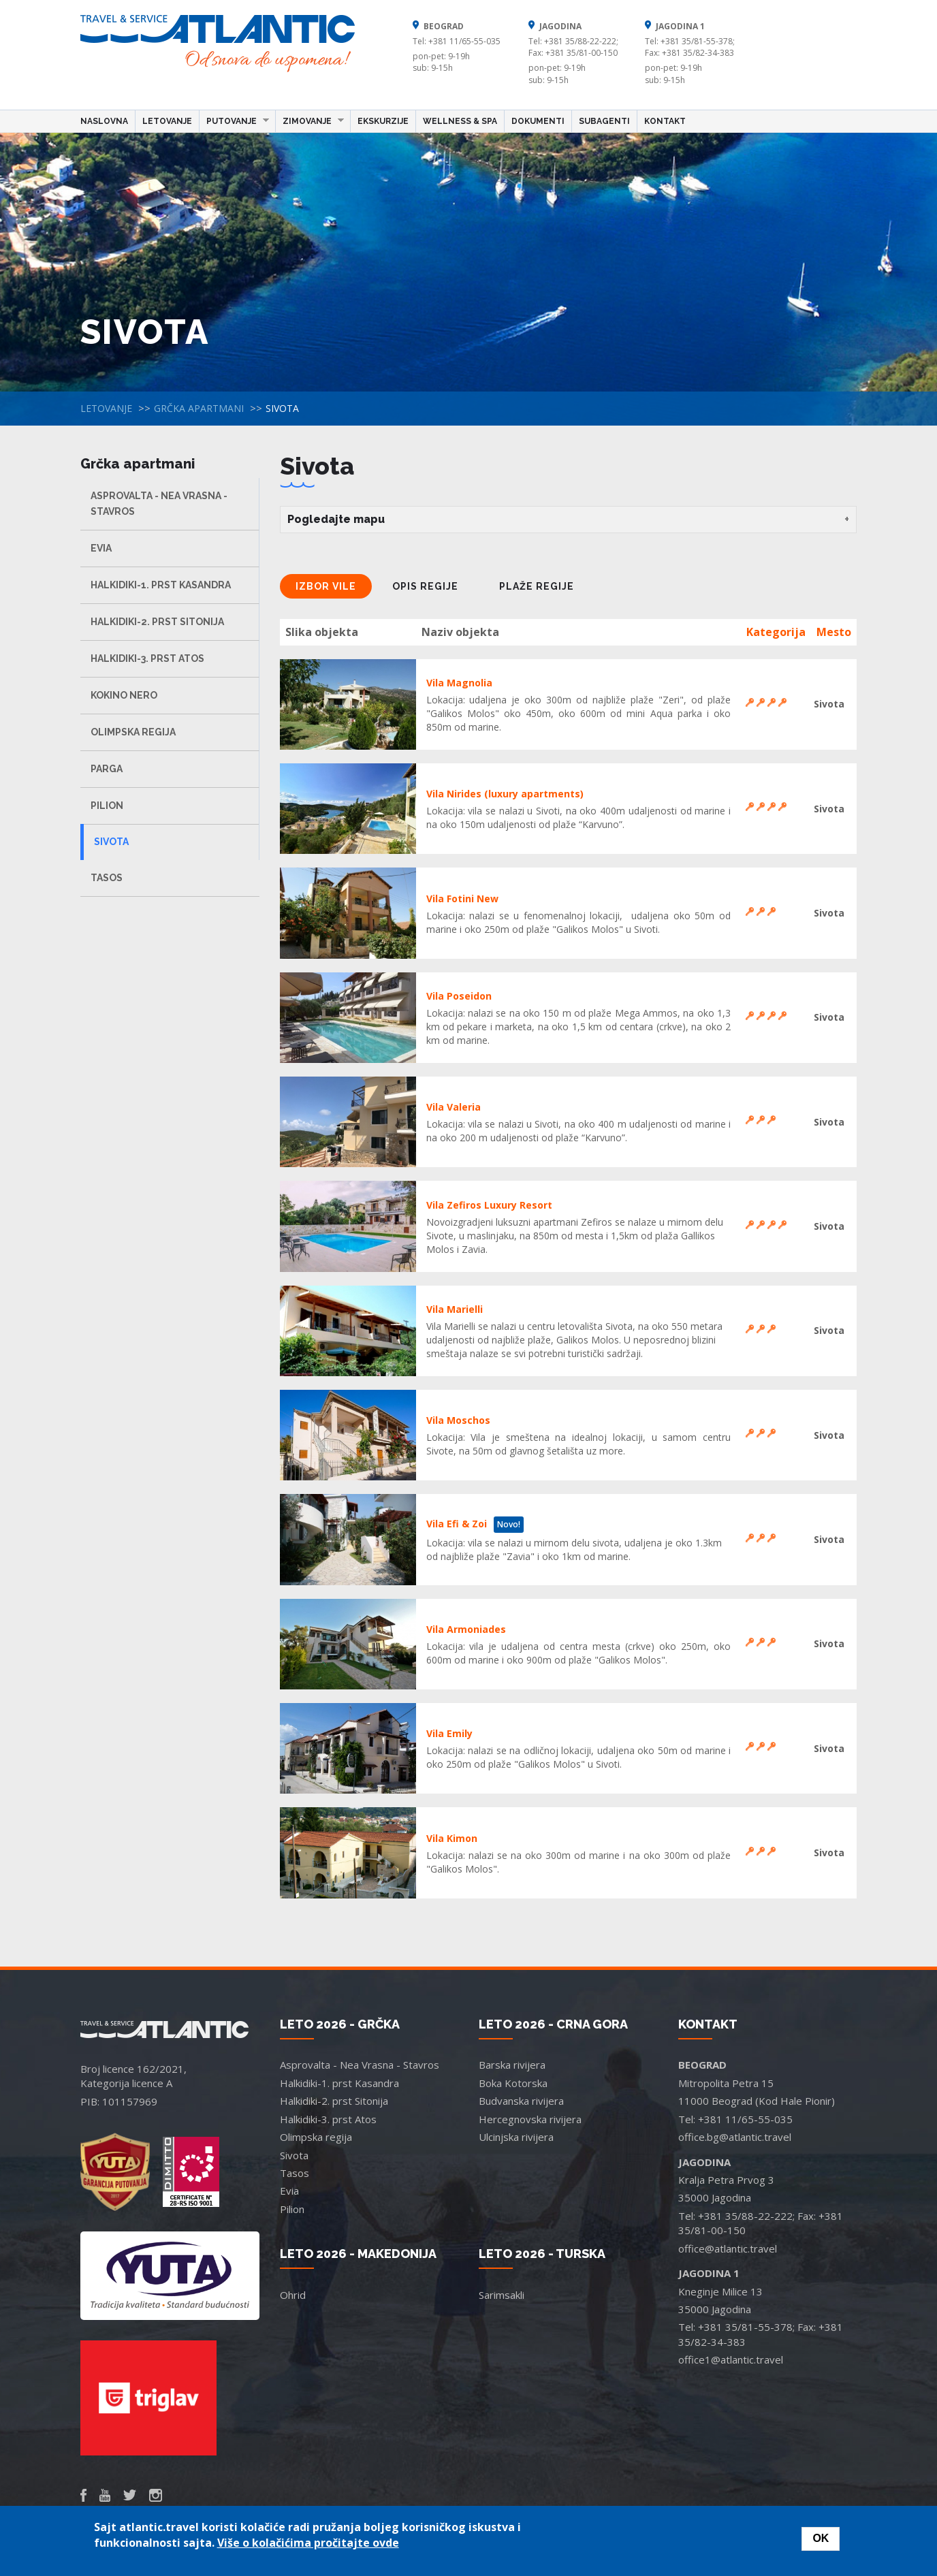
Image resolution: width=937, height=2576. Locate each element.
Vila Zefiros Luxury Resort (489, 1204)
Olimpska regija (133, 732)
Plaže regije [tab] (536, 586)
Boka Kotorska (513, 2083)
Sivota (111, 841)
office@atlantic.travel (727, 2248)
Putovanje (234, 120)
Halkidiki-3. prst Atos (147, 658)
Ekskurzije (383, 121)
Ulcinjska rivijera (516, 2137)
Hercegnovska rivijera (530, 2119)
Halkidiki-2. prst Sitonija (157, 621)
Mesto (833, 631)
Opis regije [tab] (425, 586)
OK (820, 2538)
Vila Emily (449, 1733)
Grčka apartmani (199, 408)
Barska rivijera (512, 2064)
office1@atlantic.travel (730, 2359)
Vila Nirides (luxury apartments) (505, 793)
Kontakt (665, 121)
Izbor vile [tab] (326, 586)
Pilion (107, 805)
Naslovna (104, 121)
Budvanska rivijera (521, 2101)
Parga (107, 768)
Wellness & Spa (460, 121)
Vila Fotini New (462, 898)
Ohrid (293, 2295)
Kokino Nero (124, 695)
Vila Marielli (454, 1309)
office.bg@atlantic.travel (734, 2137)
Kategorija (776, 631)
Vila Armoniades (466, 1629)
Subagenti (604, 121)
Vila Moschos (458, 1420)
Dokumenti (538, 121)
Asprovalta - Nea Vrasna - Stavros (159, 503)
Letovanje (167, 121)
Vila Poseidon (459, 995)
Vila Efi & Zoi (456, 1523)
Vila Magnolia (459, 682)
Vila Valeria (453, 1106)
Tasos (107, 877)
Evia (101, 548)
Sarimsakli (501, 2295)
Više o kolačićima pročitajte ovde (308, 2542)
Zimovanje (310, 120)
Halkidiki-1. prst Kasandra (161, 584)
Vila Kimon (451, 1838)
